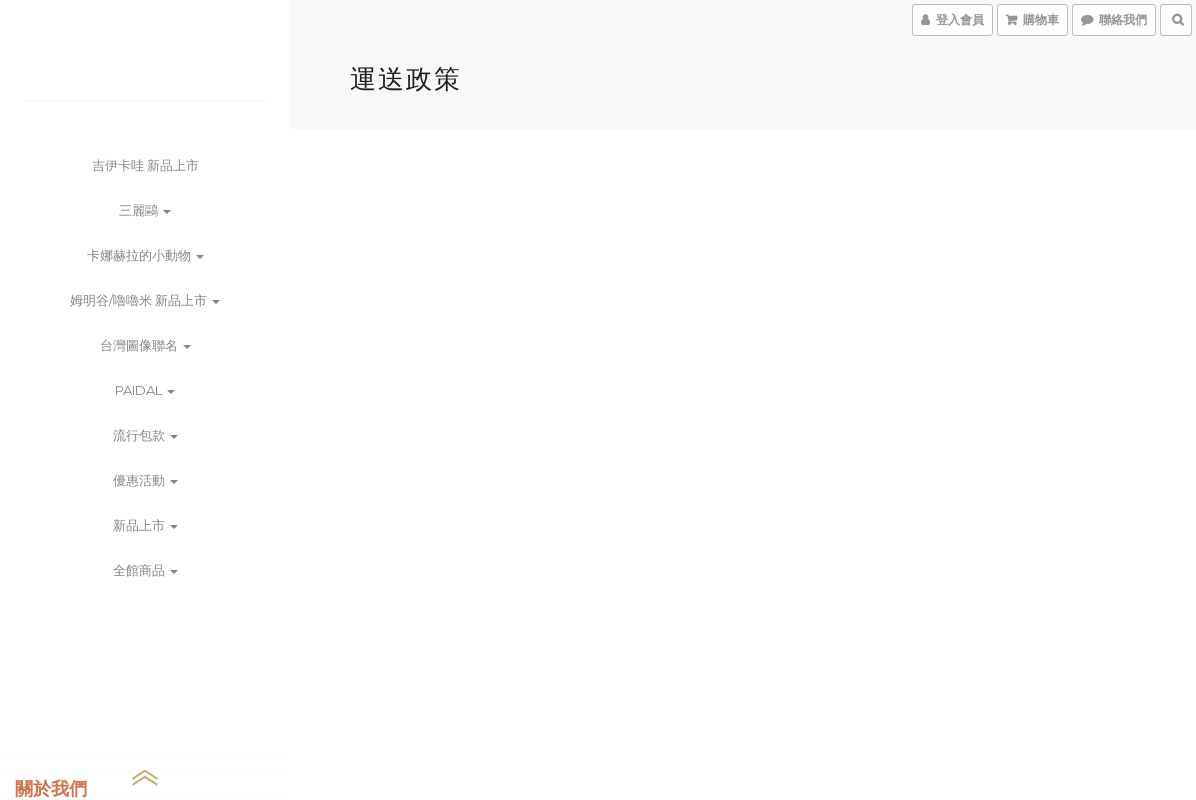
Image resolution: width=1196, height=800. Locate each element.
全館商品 (145, 570)
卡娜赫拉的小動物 (145, 255)
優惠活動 (145, 480)
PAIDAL (145, 390)
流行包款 (145, 435)
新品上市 (145, 525)
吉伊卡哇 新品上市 (145, 165)
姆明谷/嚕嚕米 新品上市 (145, 300)
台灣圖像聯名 (145, 345)
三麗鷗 (145, 210)
